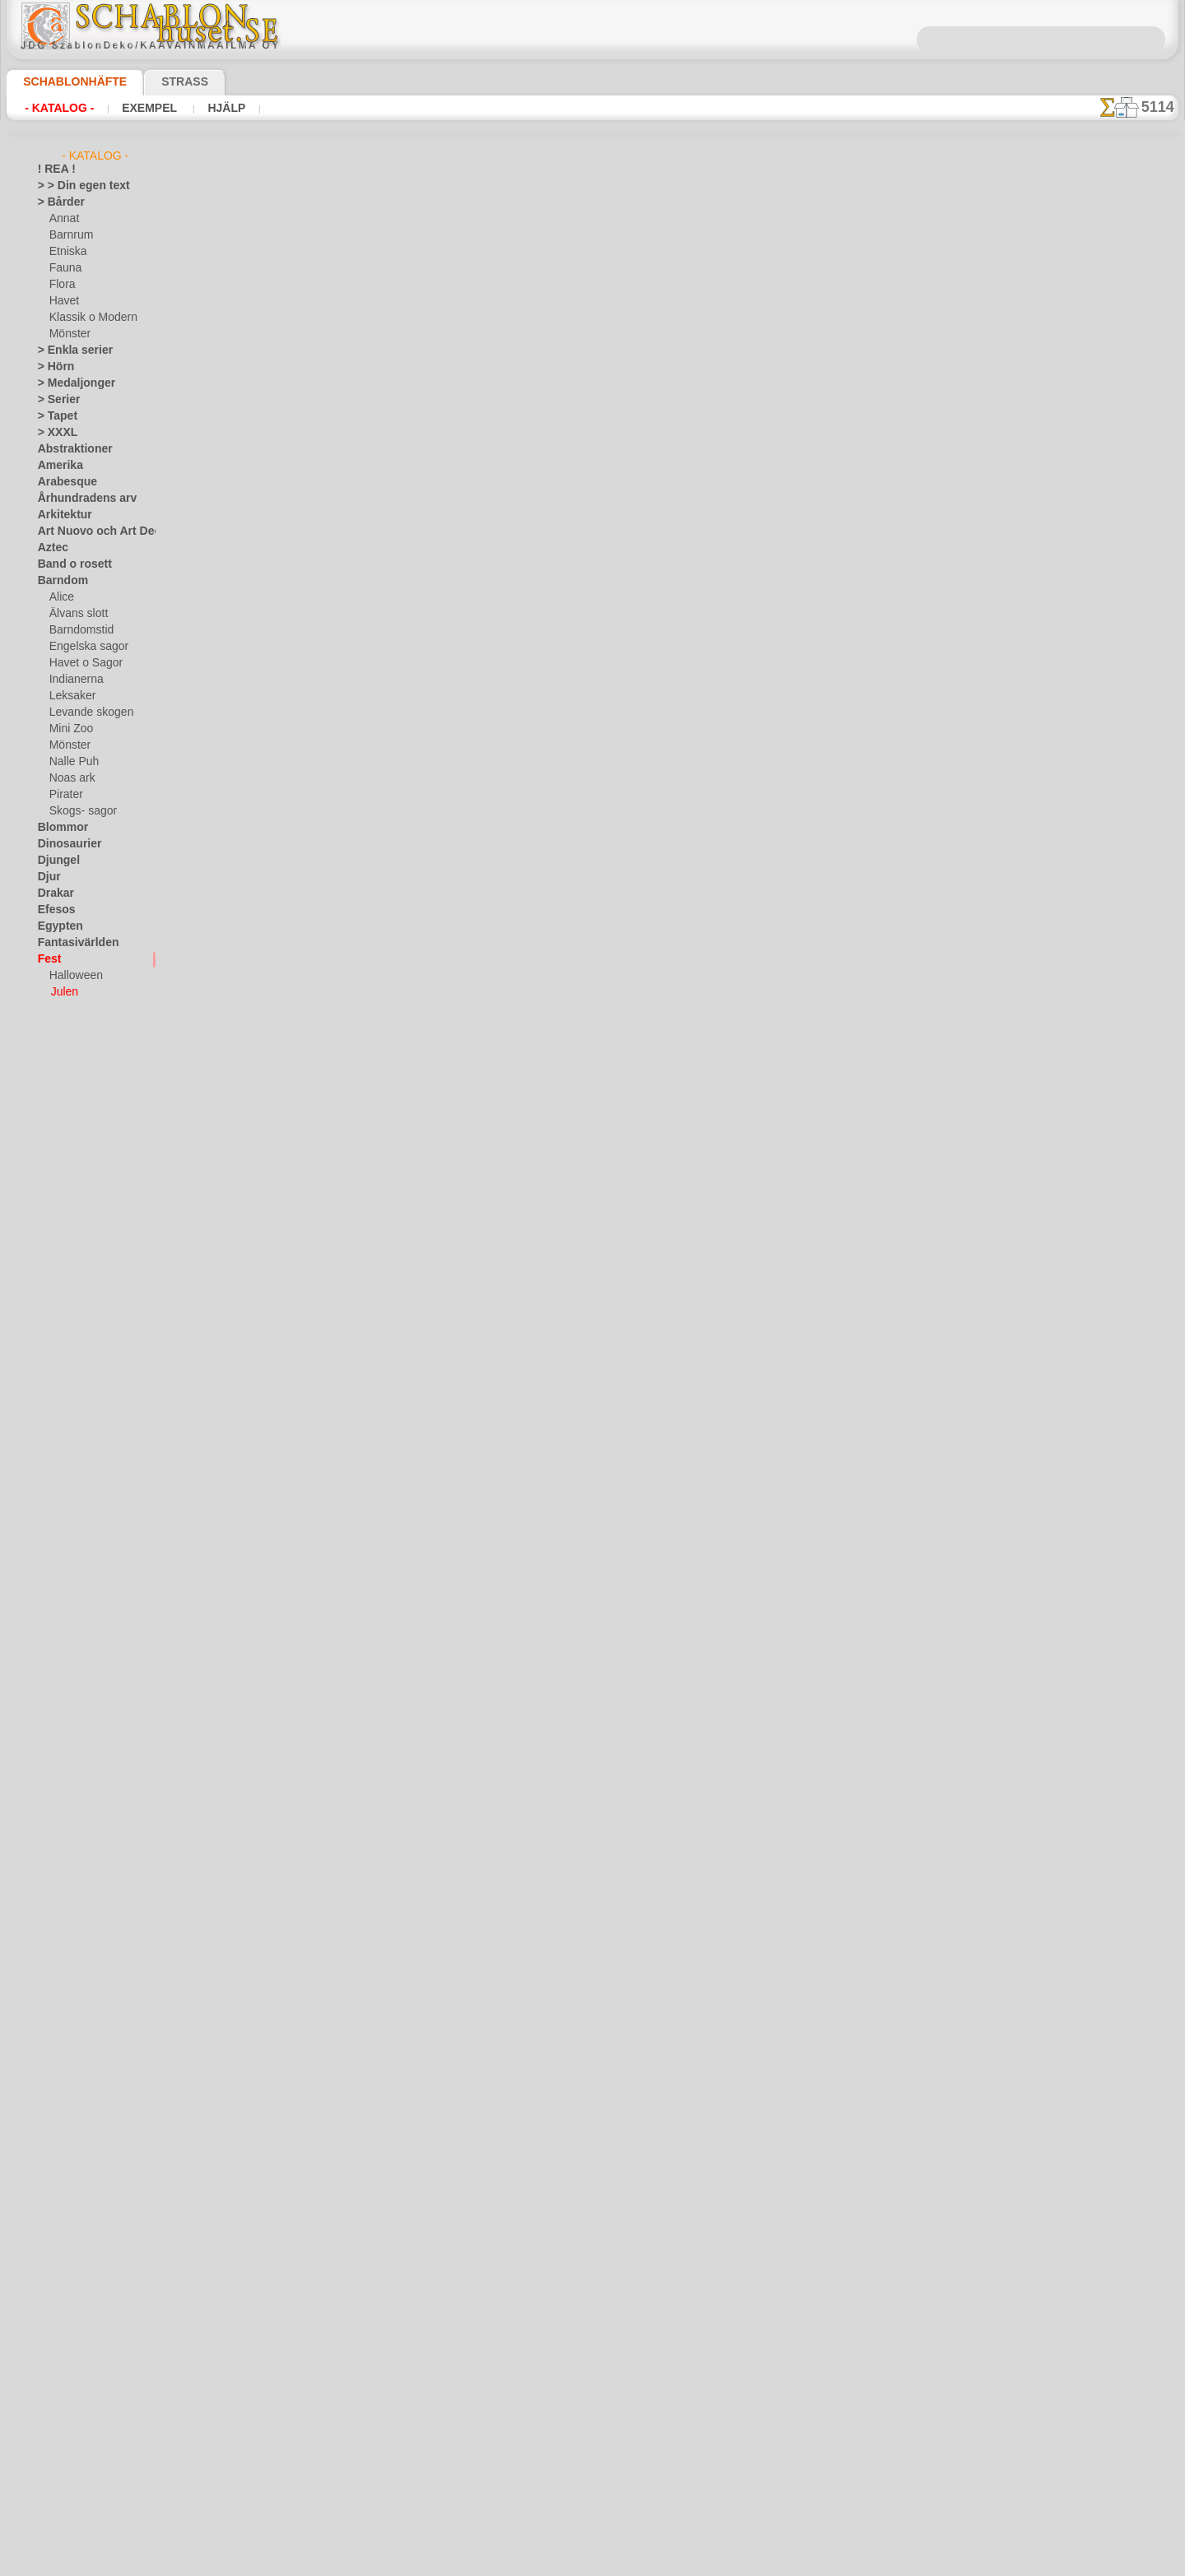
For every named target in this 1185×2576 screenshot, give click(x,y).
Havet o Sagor (81, 663)
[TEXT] (64, 1831)
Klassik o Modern (88, 317)
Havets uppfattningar (87, 1107)
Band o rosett (69, 564)
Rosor (51, 1453)
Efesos (52, 910)
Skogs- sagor (78, 811)
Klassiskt (58, 1222)
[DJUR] (66, 1765)
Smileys (55, 1535)
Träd (48, 1584)
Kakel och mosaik (77, 1189)
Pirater (65, 794)
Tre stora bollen (374, 1496)
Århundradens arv (79, 498)
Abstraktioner (69, 449)
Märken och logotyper (87, 1304)
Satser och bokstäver (86, 1485)
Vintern (55, 1683)
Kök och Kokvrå (73, 1239)
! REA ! (53, 169)
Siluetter (57, 1502)
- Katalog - (59, 107)
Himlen (53, 1123)
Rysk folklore (66, 1469)
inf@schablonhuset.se (628, 2347)
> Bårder (57, 202)
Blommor (58, 827)
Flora (61, 284)
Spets (50, 1551)
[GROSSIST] (65, 1699)
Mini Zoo (69, 729)
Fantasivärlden (72, 942)
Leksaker (69, 696)
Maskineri (60, 1321)
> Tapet (53, 416)
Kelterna (57, 1206)
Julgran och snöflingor (392, 1254)
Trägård (55, 1601)
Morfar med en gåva (385, 1859)
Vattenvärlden (70, 1650)
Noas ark (70, 778)
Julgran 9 (357, 770)
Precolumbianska (76, 1420)
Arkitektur (61, 515)
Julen (62, 992)
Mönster (69, 334)
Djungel (55, 860)
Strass (159, 81)
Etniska (66, 251)
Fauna (63, 268)
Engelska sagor (83, 646)
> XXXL (54, 432)
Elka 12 (352, 1012)
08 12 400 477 (620, 2317)
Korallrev (58, 1255)
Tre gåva (355, 1133)
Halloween (72, 975)
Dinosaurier (64, 844)
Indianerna (74, 679)
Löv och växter (71, 1288)
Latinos (55, 1272)
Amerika (56, 465)
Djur (48, 877)
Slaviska (56, 1518)
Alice (60, 597)
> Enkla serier (67, 350)
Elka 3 (349, 529)
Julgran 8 (357, 650)
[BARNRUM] (79, 1749)
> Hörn (52, 367)
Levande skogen (85, 712)
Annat (63, 218)
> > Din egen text (74, 186)
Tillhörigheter (67, 1568)
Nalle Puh (70, 761)
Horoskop (60, 1140)
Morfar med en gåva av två (402, 1738)
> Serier (54, 399)
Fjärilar (54, 1025)
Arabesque (62, 482)
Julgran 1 (357, 1617)
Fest (48, 959)
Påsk (60, 1008)
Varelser (57, 1634)
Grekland (58, 1074)
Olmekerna (62, 1387)
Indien (52, 1156)
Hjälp (222, 107)
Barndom (59, 580)
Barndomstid (79, 630)
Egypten (56, 926)
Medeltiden (63, 1337)
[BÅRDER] (73, 1732)
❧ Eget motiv (68, 1847)
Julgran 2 (357, 1375)
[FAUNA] (70, 1798)
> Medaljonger (69, 383)
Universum (62, 1617)
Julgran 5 (357, 287)
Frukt (50, 1058)
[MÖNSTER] (77, 1815)
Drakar (54, 893)
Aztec (50, 548)
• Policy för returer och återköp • (592, 2511)
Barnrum (69, 235)
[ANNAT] (69, 1716)
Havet (63, 301)
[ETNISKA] (73, 1782)
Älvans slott (76, 613)
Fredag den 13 (69, 1041)
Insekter (56, 1173)
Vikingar (56, 1666)
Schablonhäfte (65, 81)
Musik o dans (68, 1370)
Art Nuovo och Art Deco (92, 531)
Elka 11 (352, 891)
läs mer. (696, 2562)
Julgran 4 (357, 408)
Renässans (62, 1436)
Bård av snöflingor (381, 1980)
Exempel (148, 107)
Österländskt (67, 1403)
